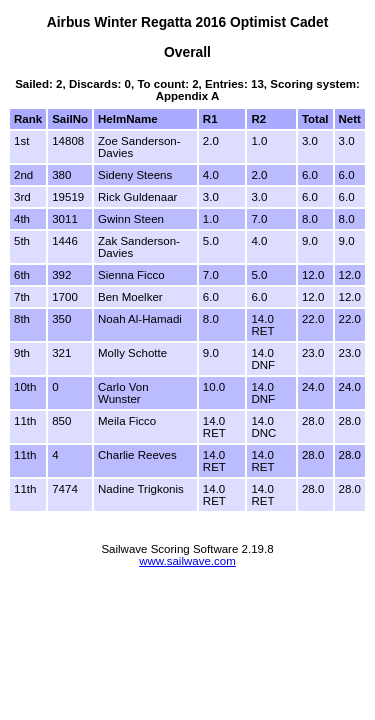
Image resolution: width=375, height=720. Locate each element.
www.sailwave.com (187, 561)
